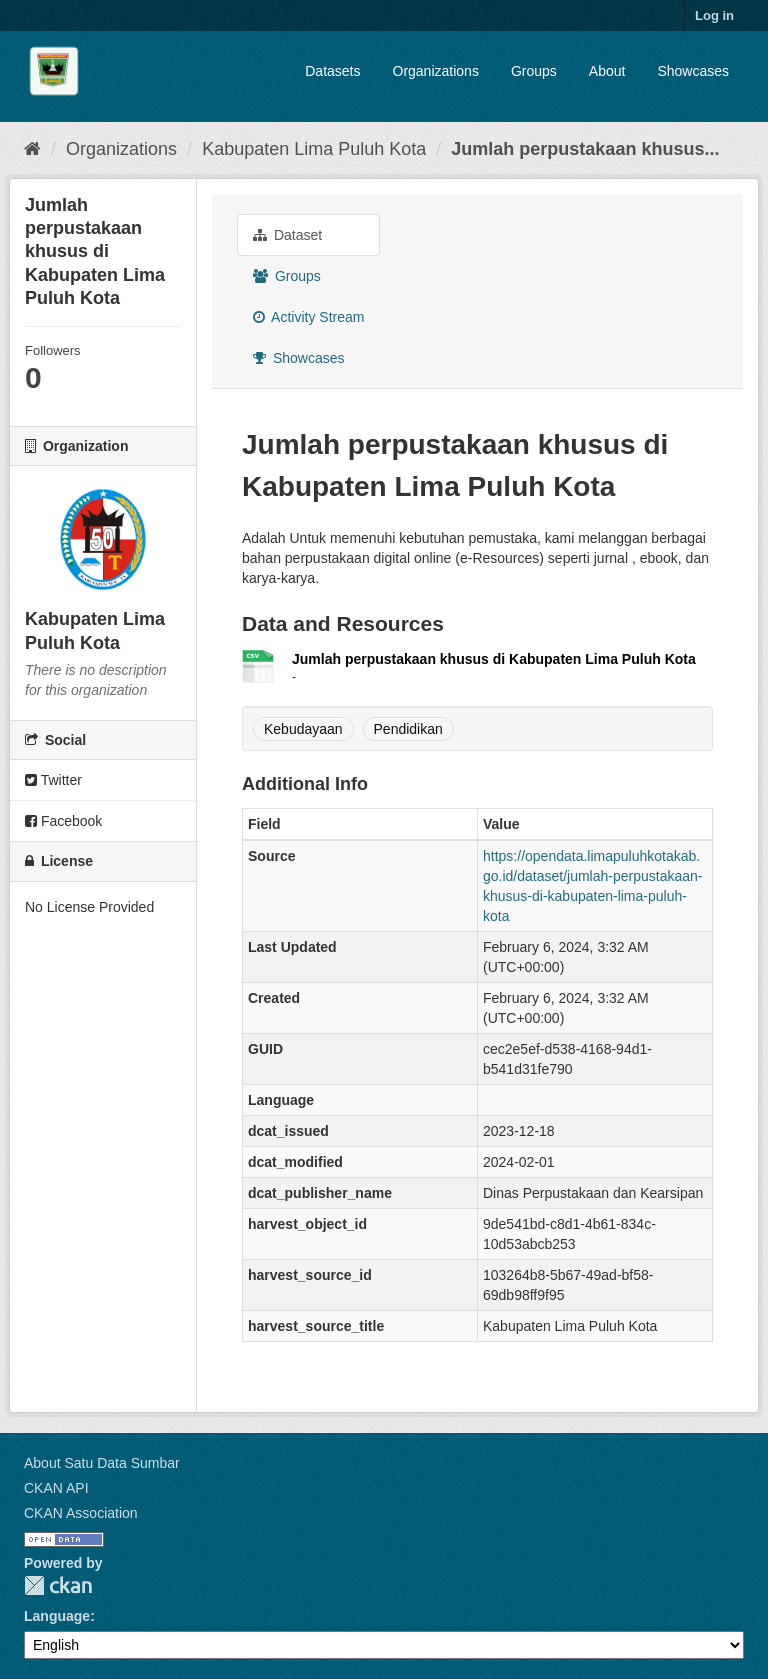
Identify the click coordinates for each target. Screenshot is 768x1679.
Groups (534, 71)
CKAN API (56, 1488)
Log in (714, 15)
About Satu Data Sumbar (102, 1463)
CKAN (58, 1585)
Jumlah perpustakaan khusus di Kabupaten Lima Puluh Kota (494, 659)
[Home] (32, 149)
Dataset (287, 235)
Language (57, 1616)
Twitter (53, 780)
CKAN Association (81, 1513)
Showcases (693, 71)
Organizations (436, 71)
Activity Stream (308, 317)
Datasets (332, 71)
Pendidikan (408, 729)
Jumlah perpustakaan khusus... (585, 149)
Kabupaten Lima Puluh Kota (314, 149)
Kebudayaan (303, 729)
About (607, 71)
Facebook (63, 821)
